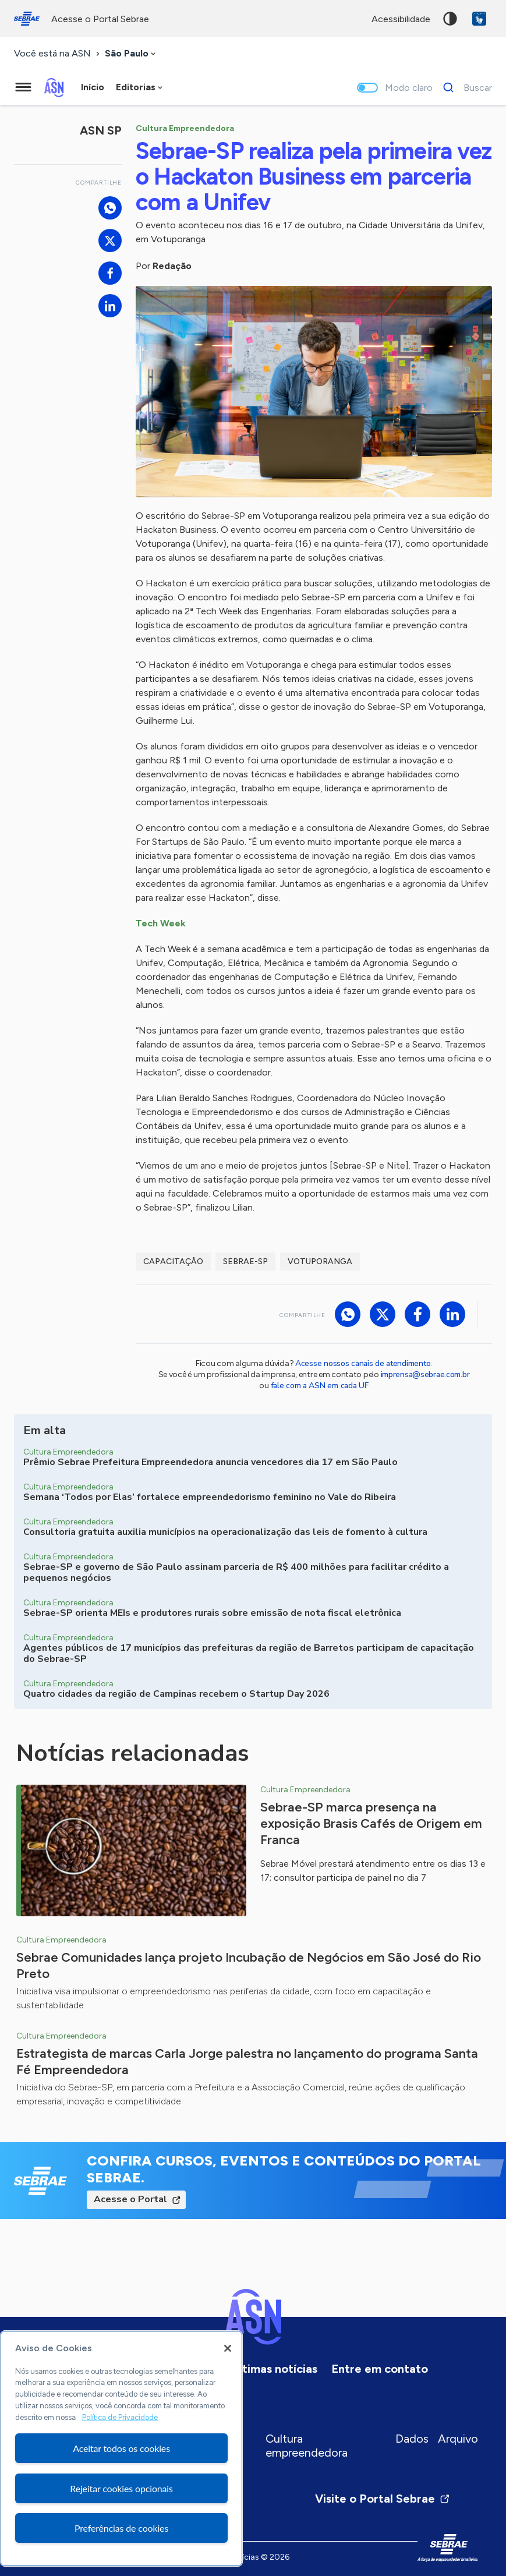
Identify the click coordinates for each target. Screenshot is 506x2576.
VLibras (479, 18)
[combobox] (131, 53)
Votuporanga (320, 1261)
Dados (412, 2439)
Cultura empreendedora (307, 2446)
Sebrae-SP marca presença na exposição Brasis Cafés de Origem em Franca (371, 1823)
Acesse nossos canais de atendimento (362, 1363)
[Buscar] (464, 87)
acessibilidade (400, 18)
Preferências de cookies (121, 2527)
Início (92, 87)
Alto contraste (450, 18)
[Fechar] (227, 2348)
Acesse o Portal (130, 2199)
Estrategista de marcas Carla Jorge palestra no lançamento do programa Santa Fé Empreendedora (247, 2062)
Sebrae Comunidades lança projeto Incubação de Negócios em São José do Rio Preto (248, 1965)
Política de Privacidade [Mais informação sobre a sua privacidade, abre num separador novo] (120, 2417)
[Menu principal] (23, 87)
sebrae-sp (245, 1261)
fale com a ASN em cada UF (320, 1385)
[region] (121, 2448)
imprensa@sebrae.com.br (425, 1374)
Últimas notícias (274, 2369)
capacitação (173, 1261)
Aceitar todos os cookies (121, 2448)
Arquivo (458, 2439)
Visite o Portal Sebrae (382, 2498)
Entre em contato (379, 2369)
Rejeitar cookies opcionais (121, 2488)
